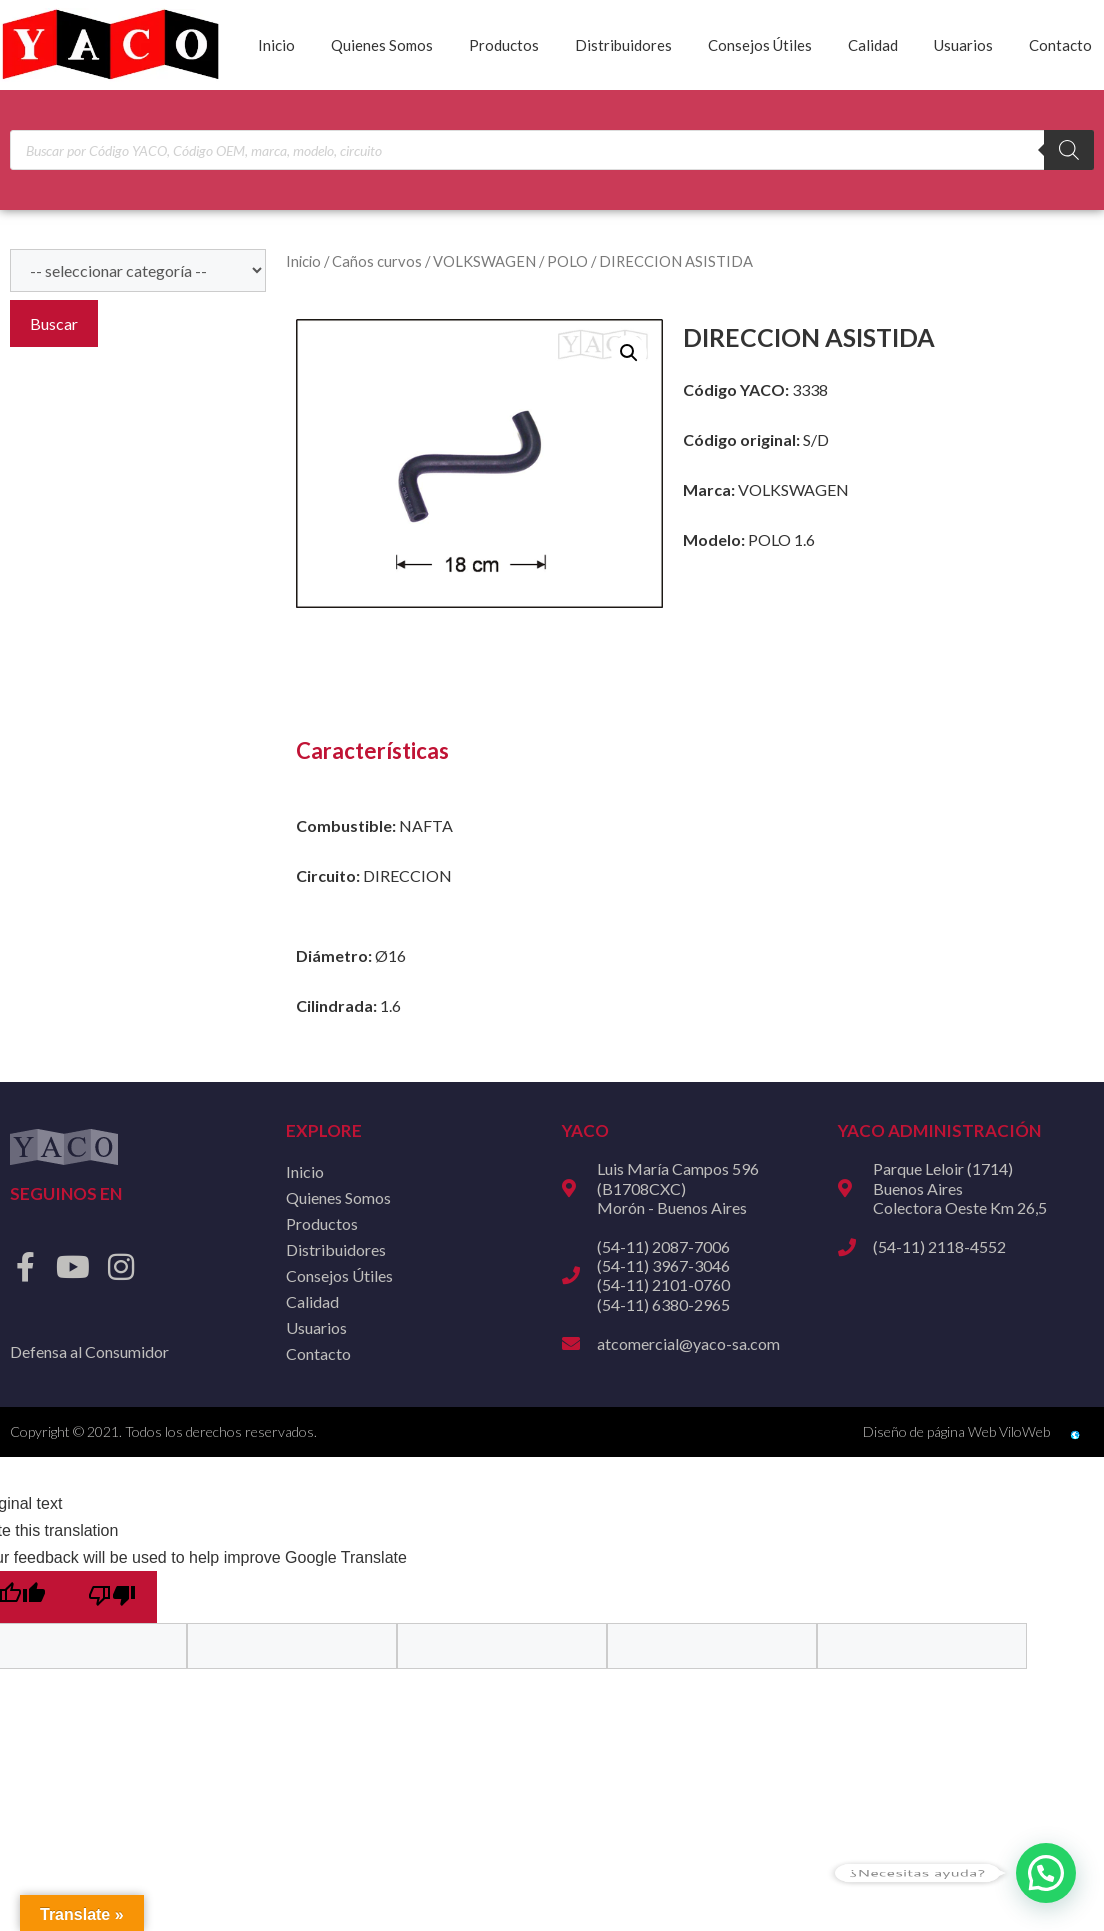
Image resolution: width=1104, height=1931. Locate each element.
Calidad (873, 45)
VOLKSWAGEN (484, 261)
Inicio (276, 45)
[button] (629, 353)
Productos (504, 45)
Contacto (1060, 45)
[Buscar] (1069, 150)
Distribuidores (623, 45)
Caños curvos (377, 261)
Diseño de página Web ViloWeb (956, 1431)
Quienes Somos (382, 45)
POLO (567, 261)
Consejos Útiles (760, 45)
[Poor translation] (112, 1597)
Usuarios (963, 45)
